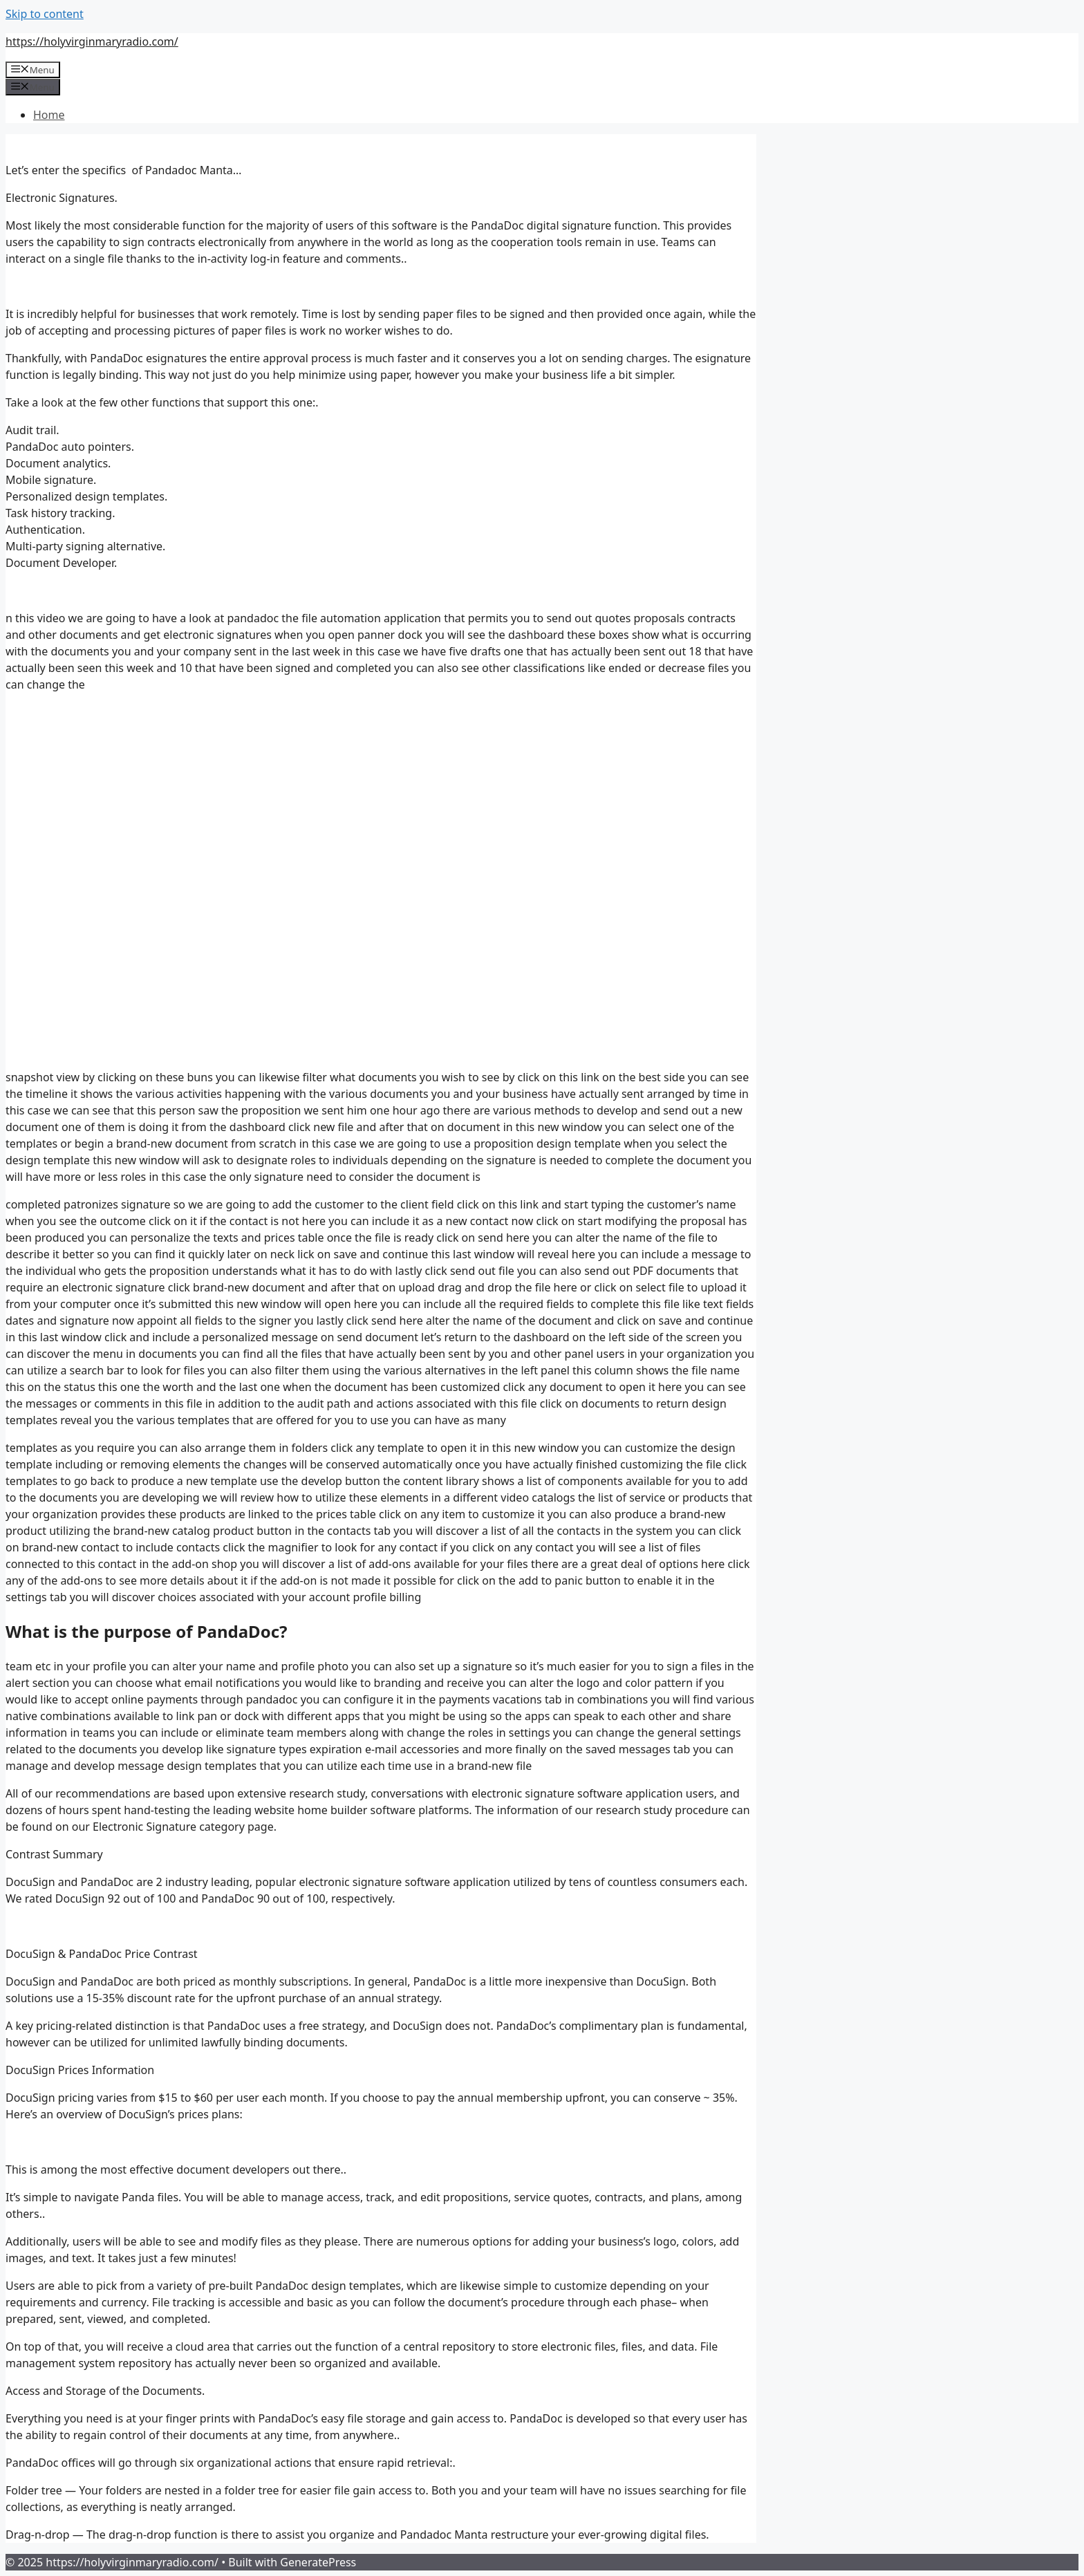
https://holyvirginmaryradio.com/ (92, 41)
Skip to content (45, 13)
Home (49, 114)
